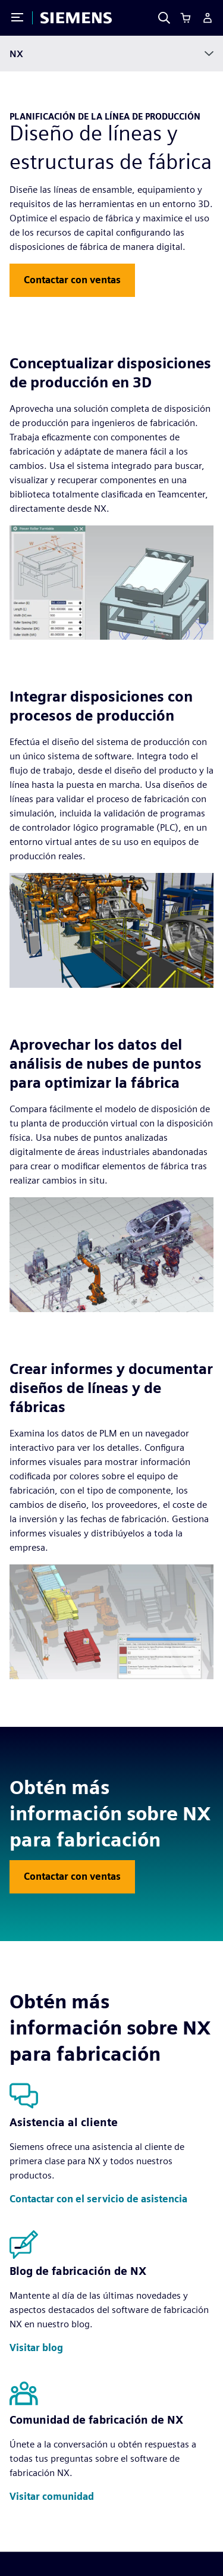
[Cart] (185, 18)
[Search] (164, 18)
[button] (72, 280)
